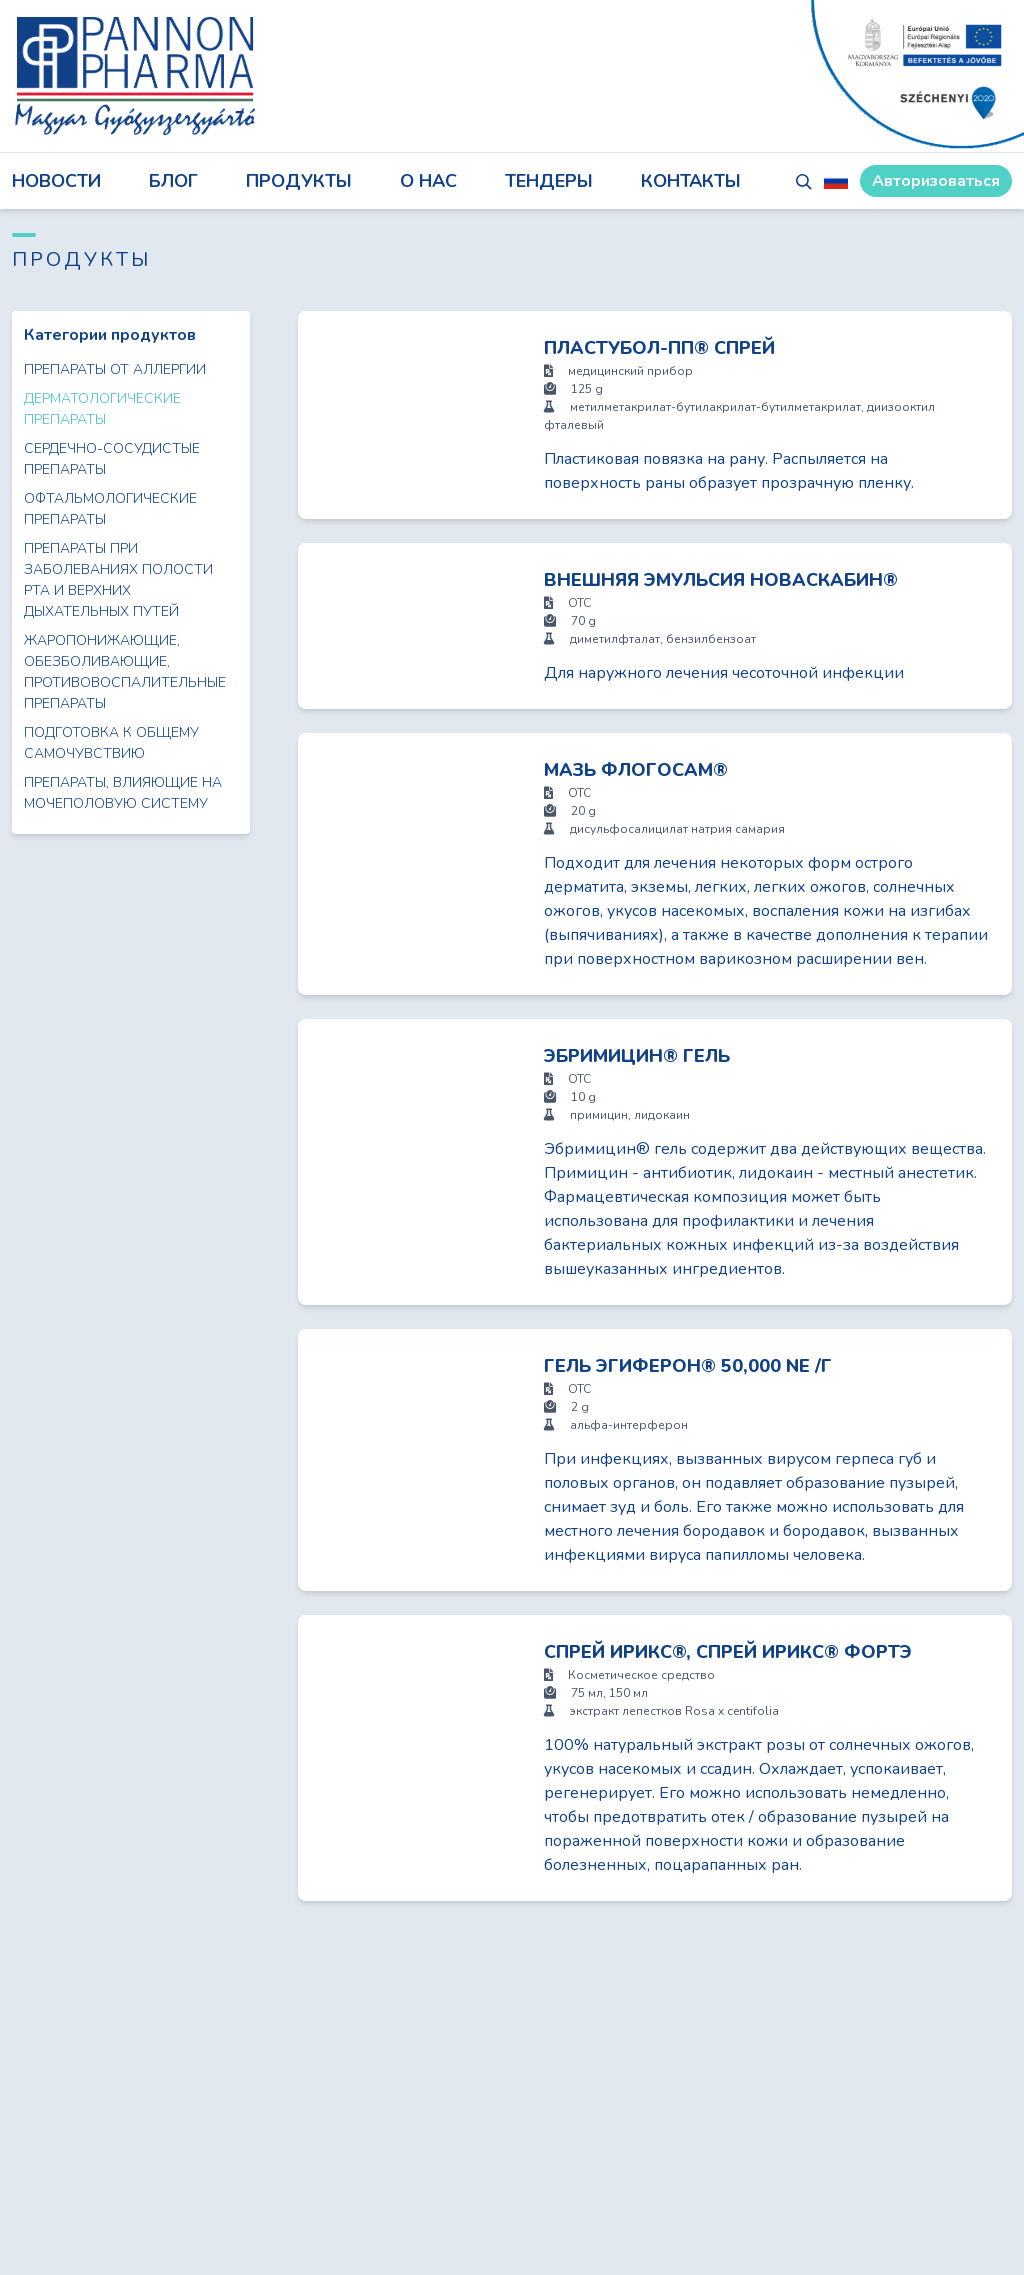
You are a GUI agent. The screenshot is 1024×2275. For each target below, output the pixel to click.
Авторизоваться (936, 181)
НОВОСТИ (56, 181)
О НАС (428, 181)
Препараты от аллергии (115, 369)
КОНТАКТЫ (691, 181)
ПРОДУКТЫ (299, 181)
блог (173, 181)
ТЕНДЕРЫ (549, 181)
